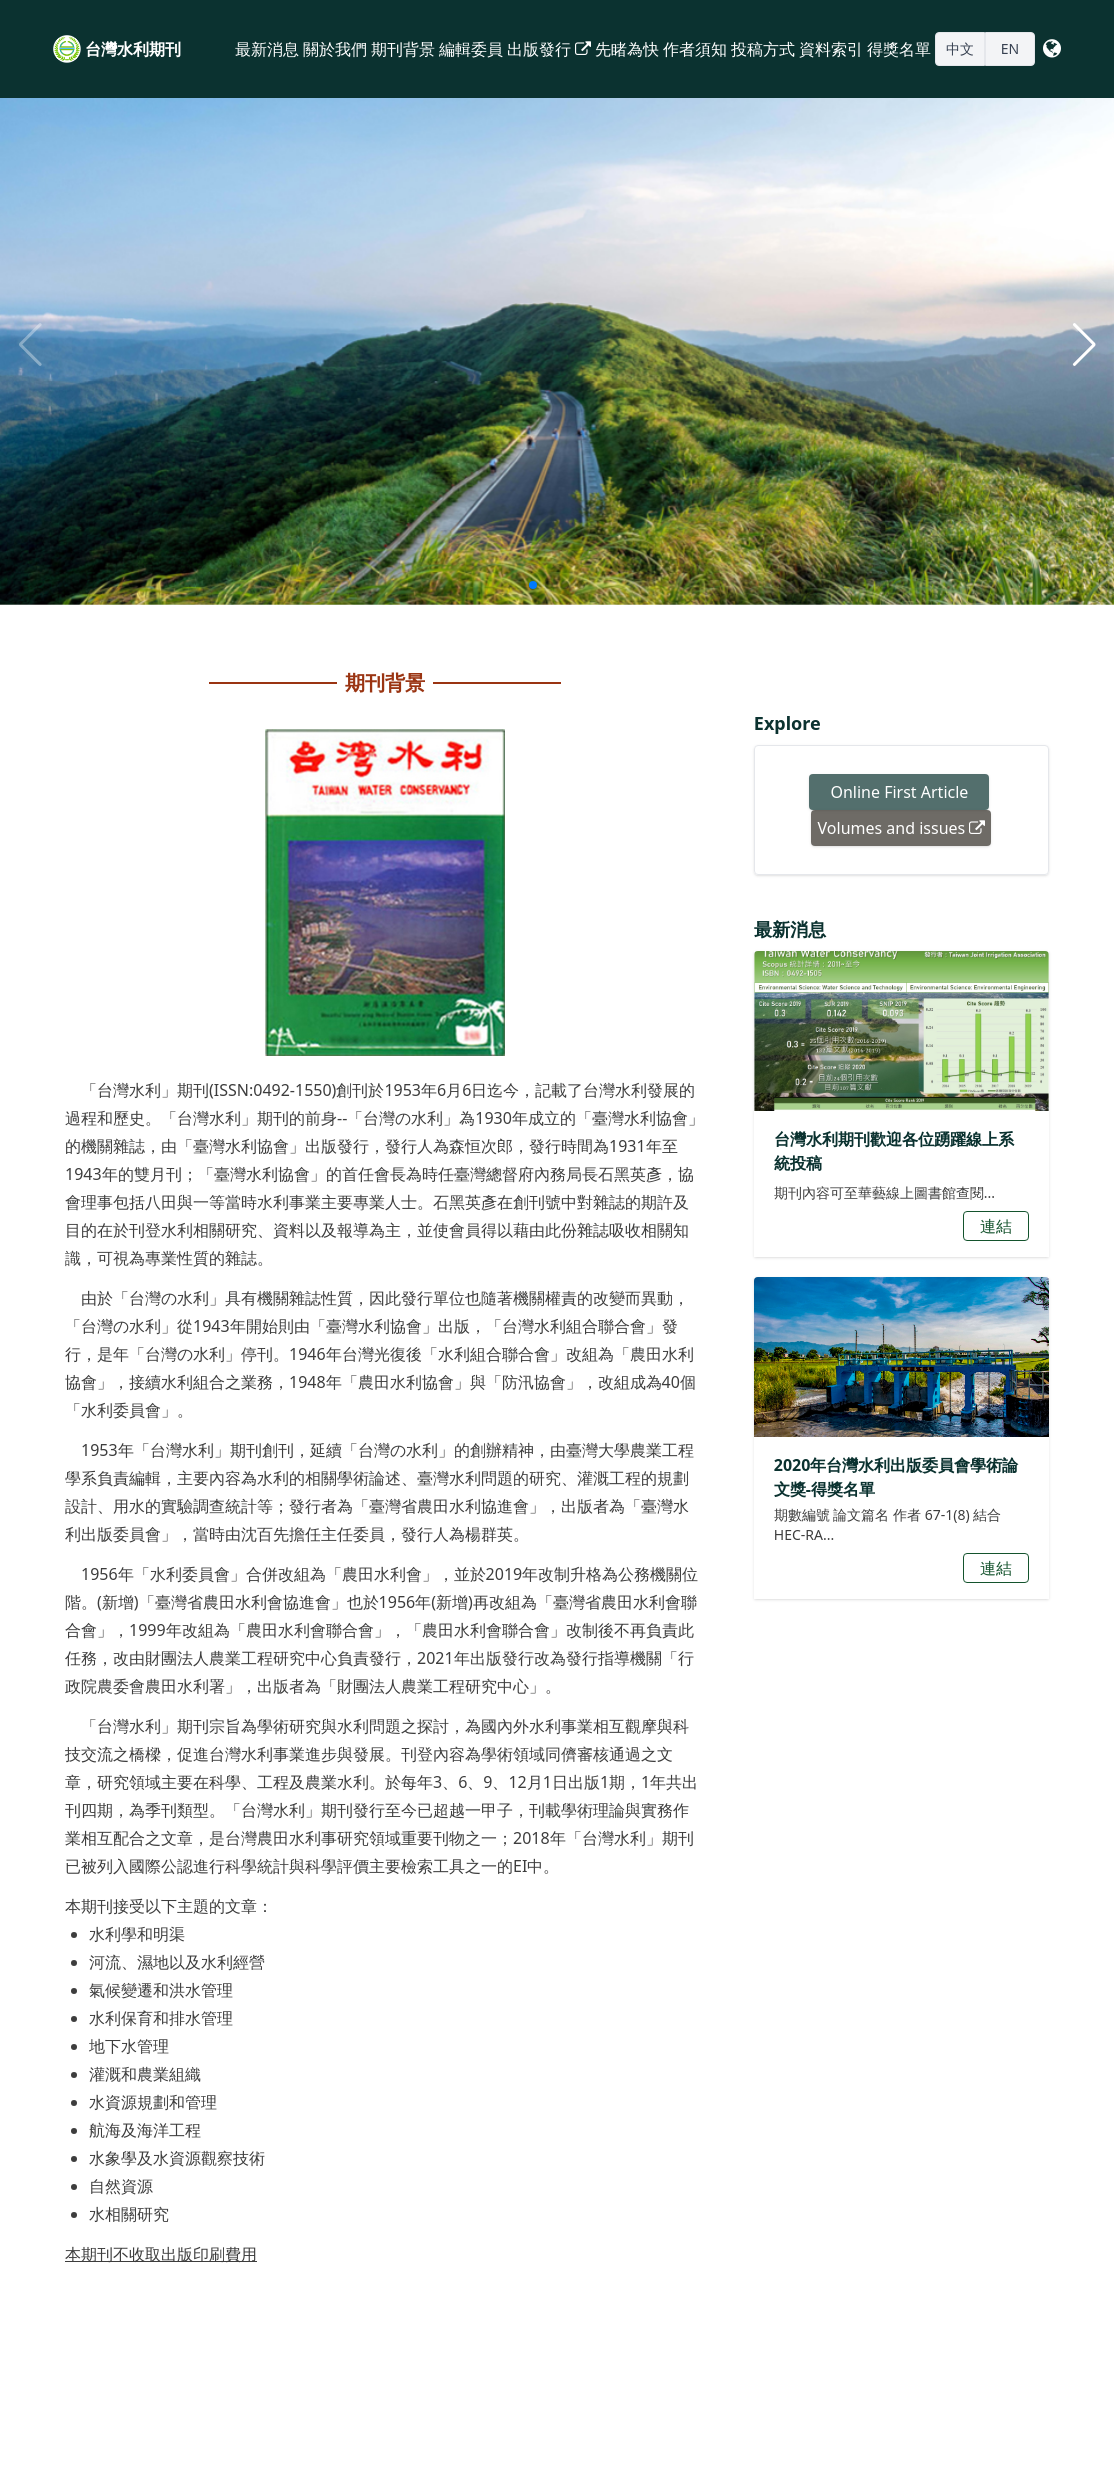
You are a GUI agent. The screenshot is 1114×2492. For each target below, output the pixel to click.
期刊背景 (403, 49)
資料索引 (831, 49)
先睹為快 (627, 49)
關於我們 (335, 49)
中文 (960, 48)
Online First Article (899, 792)
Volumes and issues (902, 828)
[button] (1084, 345)
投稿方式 (763, 49)
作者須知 (695, 49)
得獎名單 (899, 49)
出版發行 (549, 49)
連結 (996, 1226)
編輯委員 (471, 49)
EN (1010, 48)
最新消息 (267, 49)
